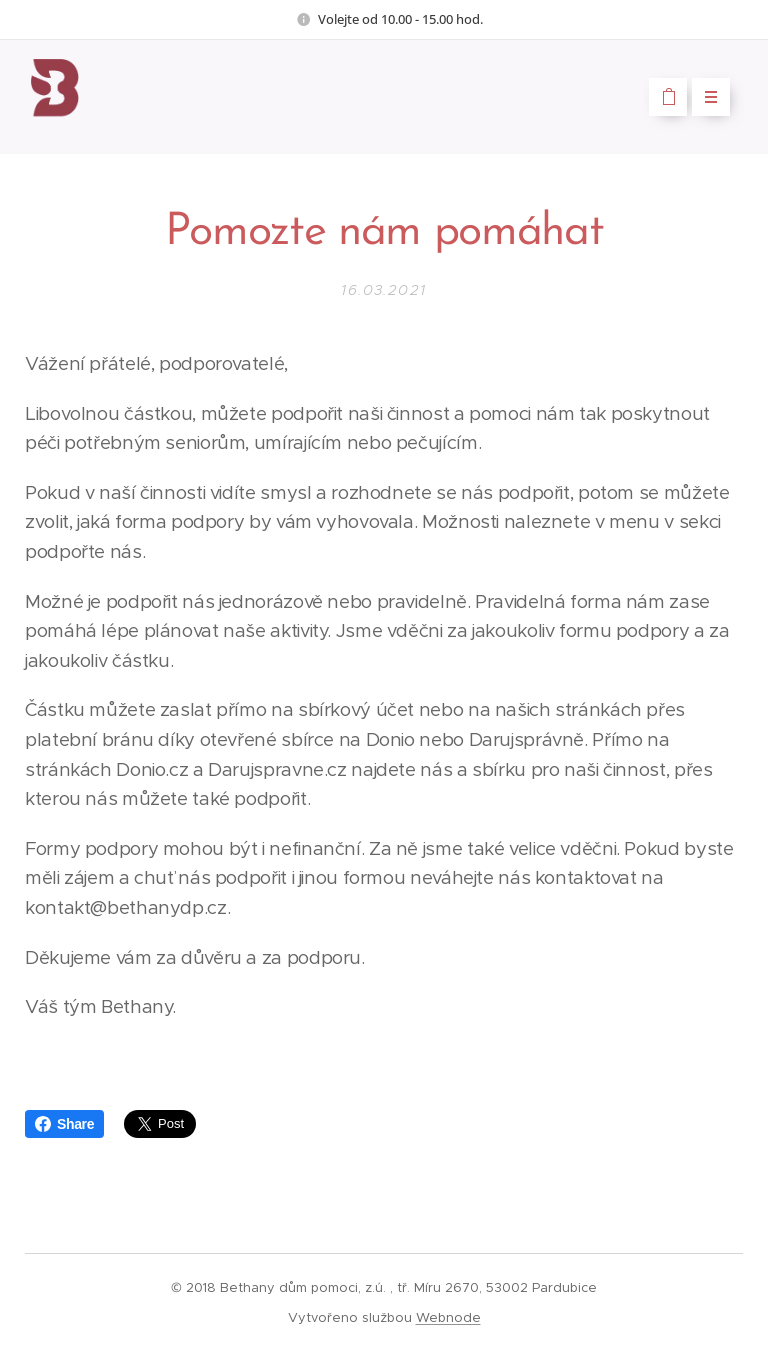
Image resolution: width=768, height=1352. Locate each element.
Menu (704, 97)
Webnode (448, 1317)
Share (64, 1124)
